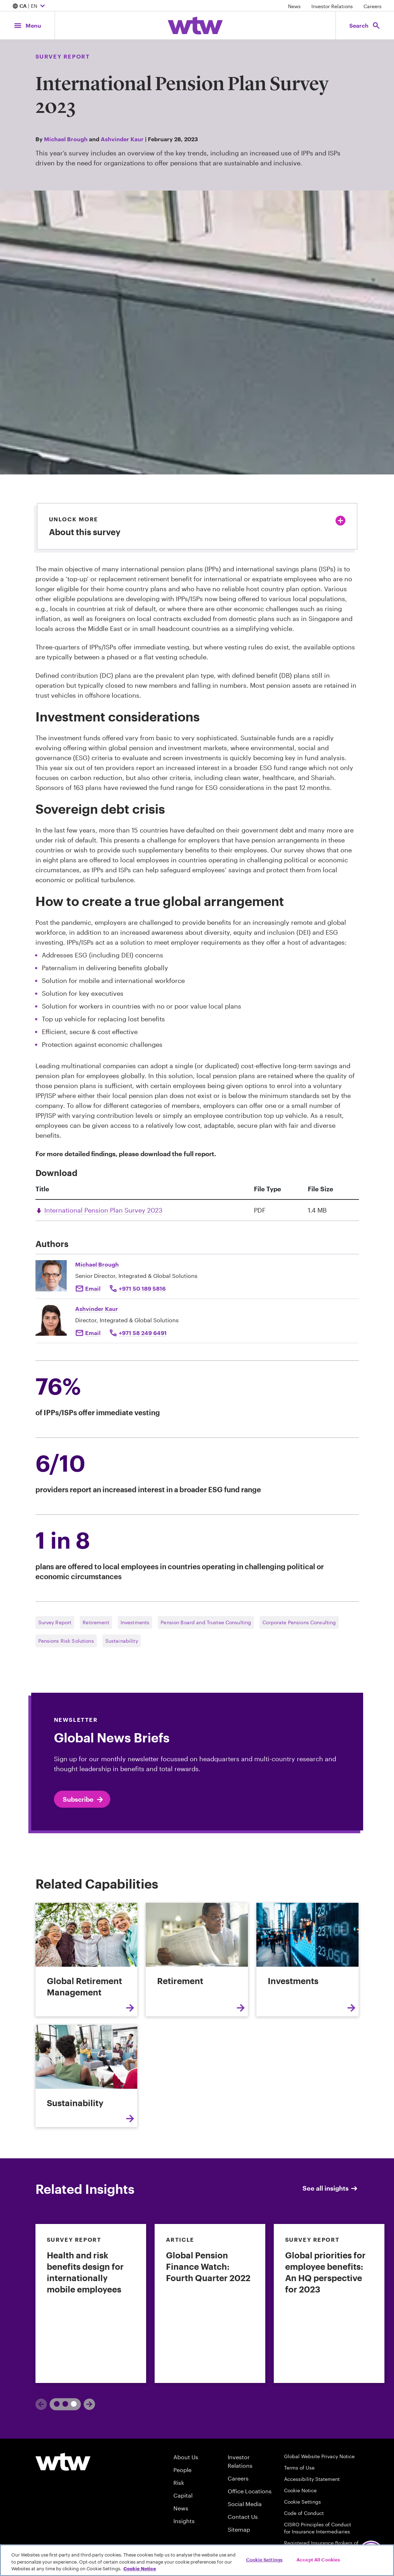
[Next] (89, 2404)
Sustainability (121, 1641)
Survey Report (55, 1622)
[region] (197, 2560)
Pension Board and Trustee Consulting (206, 1622)
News (294, 6)
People (182, 2469)
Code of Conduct (304, 2513)
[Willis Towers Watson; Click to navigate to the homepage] (195, 25)
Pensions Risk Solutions (66, 1641)
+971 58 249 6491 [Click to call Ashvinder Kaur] (143, 1332)
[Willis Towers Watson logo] (62, 2462)
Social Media (245, 2503)
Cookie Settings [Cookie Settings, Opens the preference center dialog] (264, 2559)
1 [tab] (58, 2404)
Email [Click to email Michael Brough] (92, 1288)
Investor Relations (332, 6)
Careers (373, 6)
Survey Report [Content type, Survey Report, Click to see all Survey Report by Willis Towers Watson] (62, 56)
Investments (135, 1622)
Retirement (96, 1622)
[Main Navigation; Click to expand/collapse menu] (27, 25)
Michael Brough (66, 139)
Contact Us (243, 2516)
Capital (183, 2495)
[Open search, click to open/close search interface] (365, 25)
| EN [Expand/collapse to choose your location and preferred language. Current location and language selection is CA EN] (29, 6)
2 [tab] (71, 2404)
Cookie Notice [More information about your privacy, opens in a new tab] (139, 2568)
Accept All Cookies (318, 2559)
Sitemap (239, 2529)
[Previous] (41, 2404)
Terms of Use (299, 2468)
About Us (185, 2457)
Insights (184, 2520)
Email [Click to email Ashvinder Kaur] (92, 1332)
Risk (178, 2482)
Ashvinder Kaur (122, 139)
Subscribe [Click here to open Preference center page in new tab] (83, 1800)
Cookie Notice (300, 2490)
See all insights (331, 2188)
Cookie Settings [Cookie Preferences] (302, 2502)
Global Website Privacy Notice (319, 2456)
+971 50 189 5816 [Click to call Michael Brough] (142, 1288)
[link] (90, 2303)
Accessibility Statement (312, 2479)
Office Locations (250, 2491)
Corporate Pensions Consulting (299, 1622)
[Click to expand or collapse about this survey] (340, 521)
